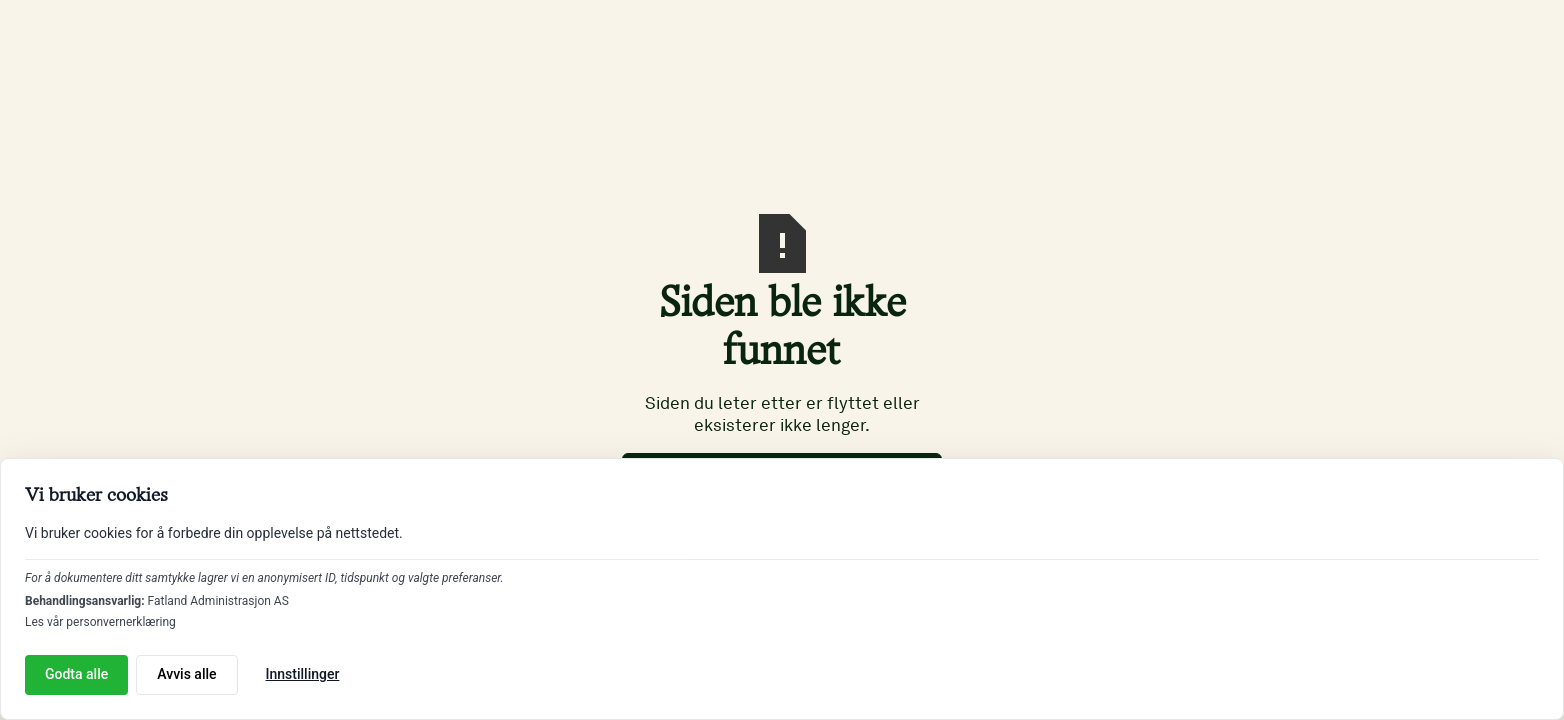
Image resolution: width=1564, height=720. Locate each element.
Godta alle (76, 674)
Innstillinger (303, 674)
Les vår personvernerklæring (100, 622)
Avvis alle (186, 674)
